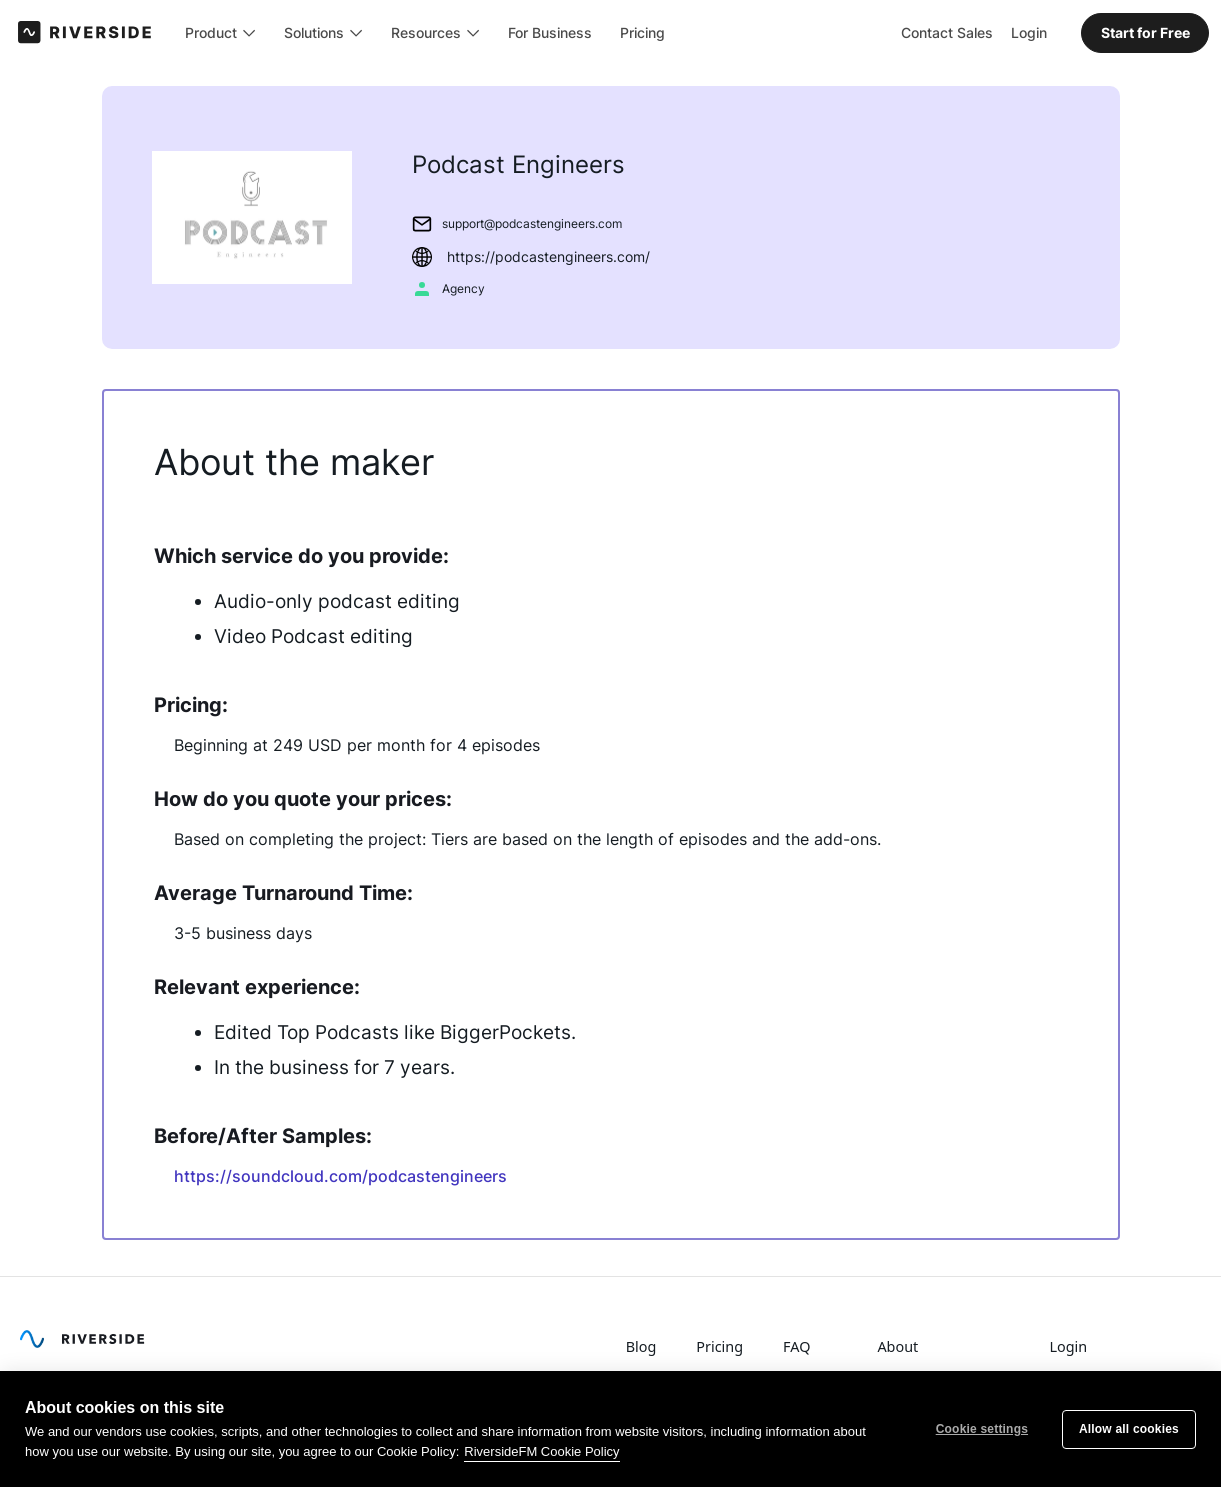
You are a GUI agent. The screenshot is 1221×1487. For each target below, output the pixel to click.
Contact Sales (947, 31)
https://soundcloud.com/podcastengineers (340, 1176)
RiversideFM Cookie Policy (541, 1451)
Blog (641, 1346)
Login (1029, 31)
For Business (551, 31)
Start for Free (1145, 31)
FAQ (796, 1346)
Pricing (643, 31)
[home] (86, 31)
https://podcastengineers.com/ (548, 256)
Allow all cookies (1129, 1429)
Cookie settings (982, 1429)
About (897, 1346)
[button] (221, 32)
